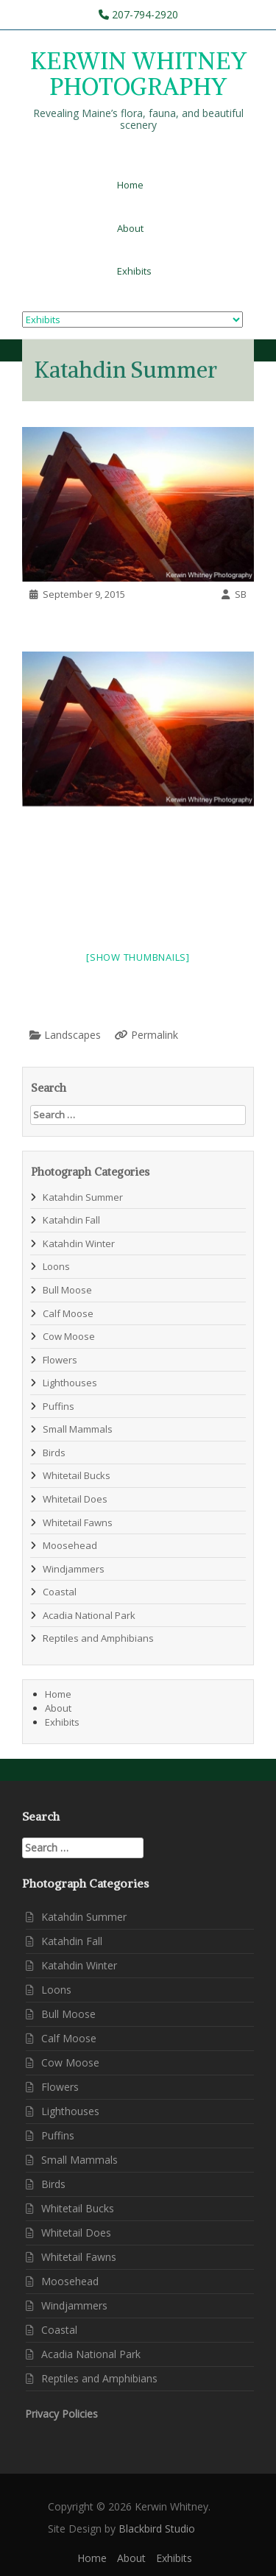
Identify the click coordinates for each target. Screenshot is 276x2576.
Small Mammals (78, 1429)
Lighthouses (70, 1382)
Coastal (60, 1591)
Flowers (60, 1359)
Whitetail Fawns (78, 1522)
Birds (54, 1452)
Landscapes (72, 1035)
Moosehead (70, 1545)
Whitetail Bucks (76, 1475)
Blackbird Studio (156, 2529)
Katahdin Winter (79, 1243)
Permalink (154, 1035)
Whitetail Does (75, 1499)
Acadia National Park (89, 1615)
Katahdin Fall (71, 1220)
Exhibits (134, 271)
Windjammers (74, 1568)
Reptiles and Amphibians (98, 1638)
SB (241, 594)
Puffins (58, 1406)
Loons (56, 1266)
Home (130, 184)
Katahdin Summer (83, 1197)
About (130, 228)
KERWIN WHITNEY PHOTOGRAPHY (138, 74)
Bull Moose (67, 1289)
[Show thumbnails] (138, 957)
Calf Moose (68, 1313)
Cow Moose (69, 1336)
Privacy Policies (61, 2414)
